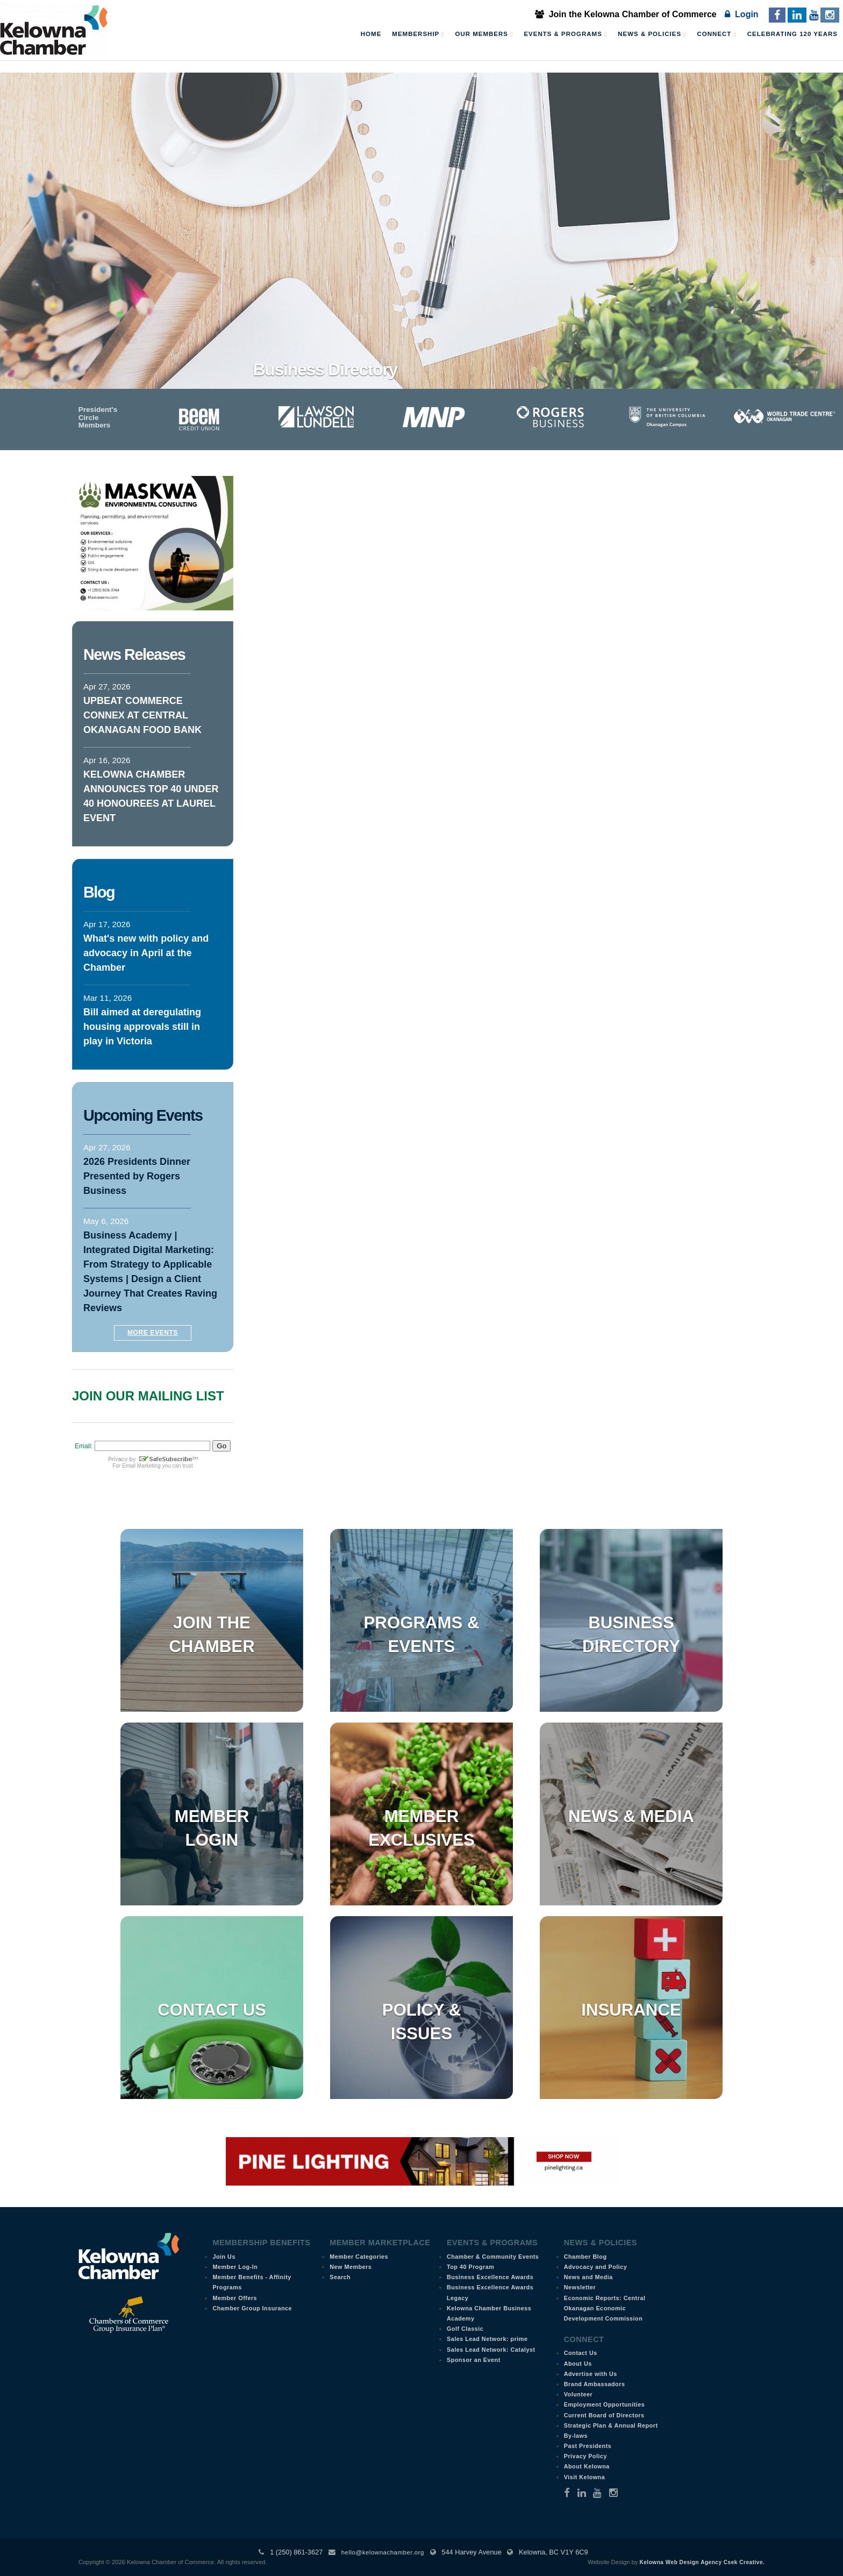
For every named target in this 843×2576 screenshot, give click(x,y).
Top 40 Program (470, 2267)
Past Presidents (588, 2446)
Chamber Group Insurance (252, 2308)
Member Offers (234, 2298)
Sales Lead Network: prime (487, 2339)
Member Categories (359, 2256)
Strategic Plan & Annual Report (611, 2425)
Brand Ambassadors (594, 2384)
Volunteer (578, 2394)
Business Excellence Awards (490, 2277)
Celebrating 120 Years (792, 34)
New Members (351, 2267)
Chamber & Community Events (493, 2256)
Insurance (631, 2010)
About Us (578, 2363)
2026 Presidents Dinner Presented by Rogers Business (136, 1176)
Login (741, 14)
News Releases (134, 654)
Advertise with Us (590, 2374)
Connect (717, 34)
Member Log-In (235, 2267)
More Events (152, 1332)
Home (371, 34)
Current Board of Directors (604, 2415)
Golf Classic (465, 2328)
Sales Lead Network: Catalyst (491, 2349)
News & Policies (652, 34)
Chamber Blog (585, 2256)
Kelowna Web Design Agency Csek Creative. (702, 2562)
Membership (418, 34)
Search (340, 2277)
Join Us (223, 2256)
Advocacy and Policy (595, 2267)
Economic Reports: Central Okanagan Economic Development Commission (605, 2308)
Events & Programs (565, 34)
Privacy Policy (585, 2456)
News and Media (588, 2277)
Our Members (484, 34)
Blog (99, 892)
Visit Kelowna (584, 2477)
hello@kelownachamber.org (382, 2552)
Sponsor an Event (474, 2360)
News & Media (631, 1816)
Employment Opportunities (604, 2404)
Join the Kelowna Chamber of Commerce (626, 14)
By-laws (576, 2435)
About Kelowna (587, 2466)
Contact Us (212, 2010)
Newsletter (580, 2287)
